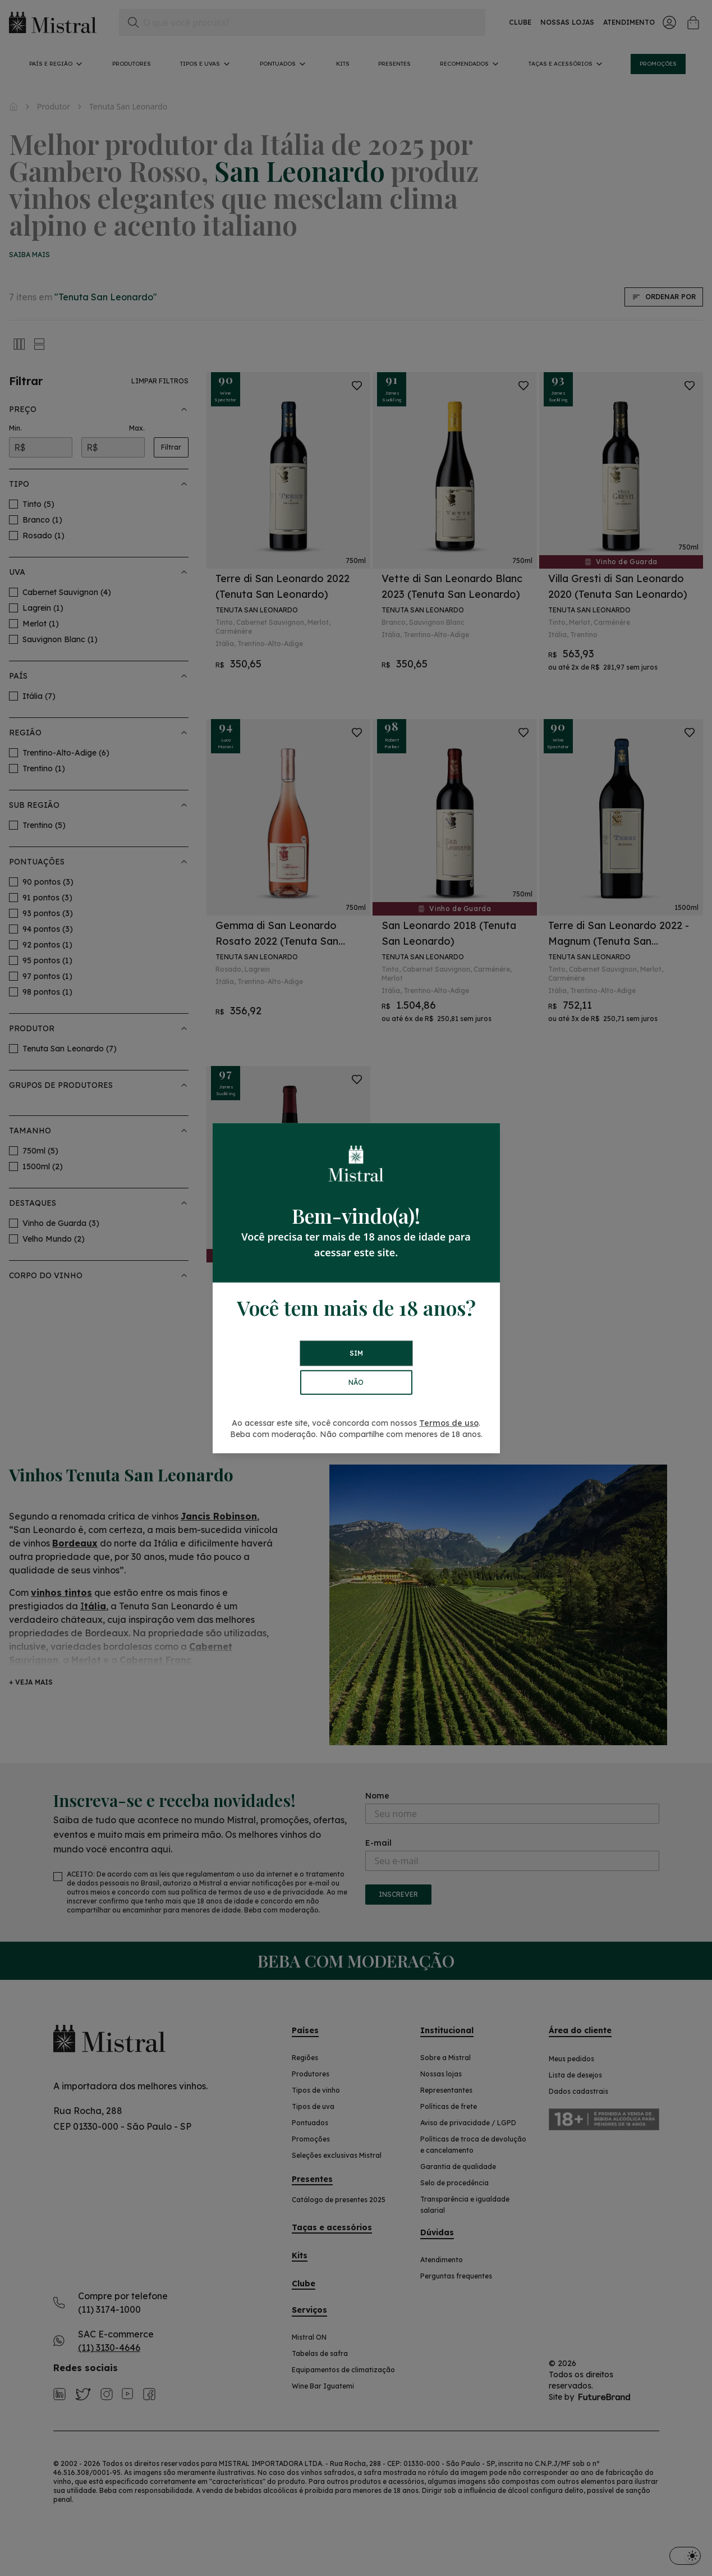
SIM (356, 1353)
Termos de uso (449, 1423)
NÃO (356, 1382)
